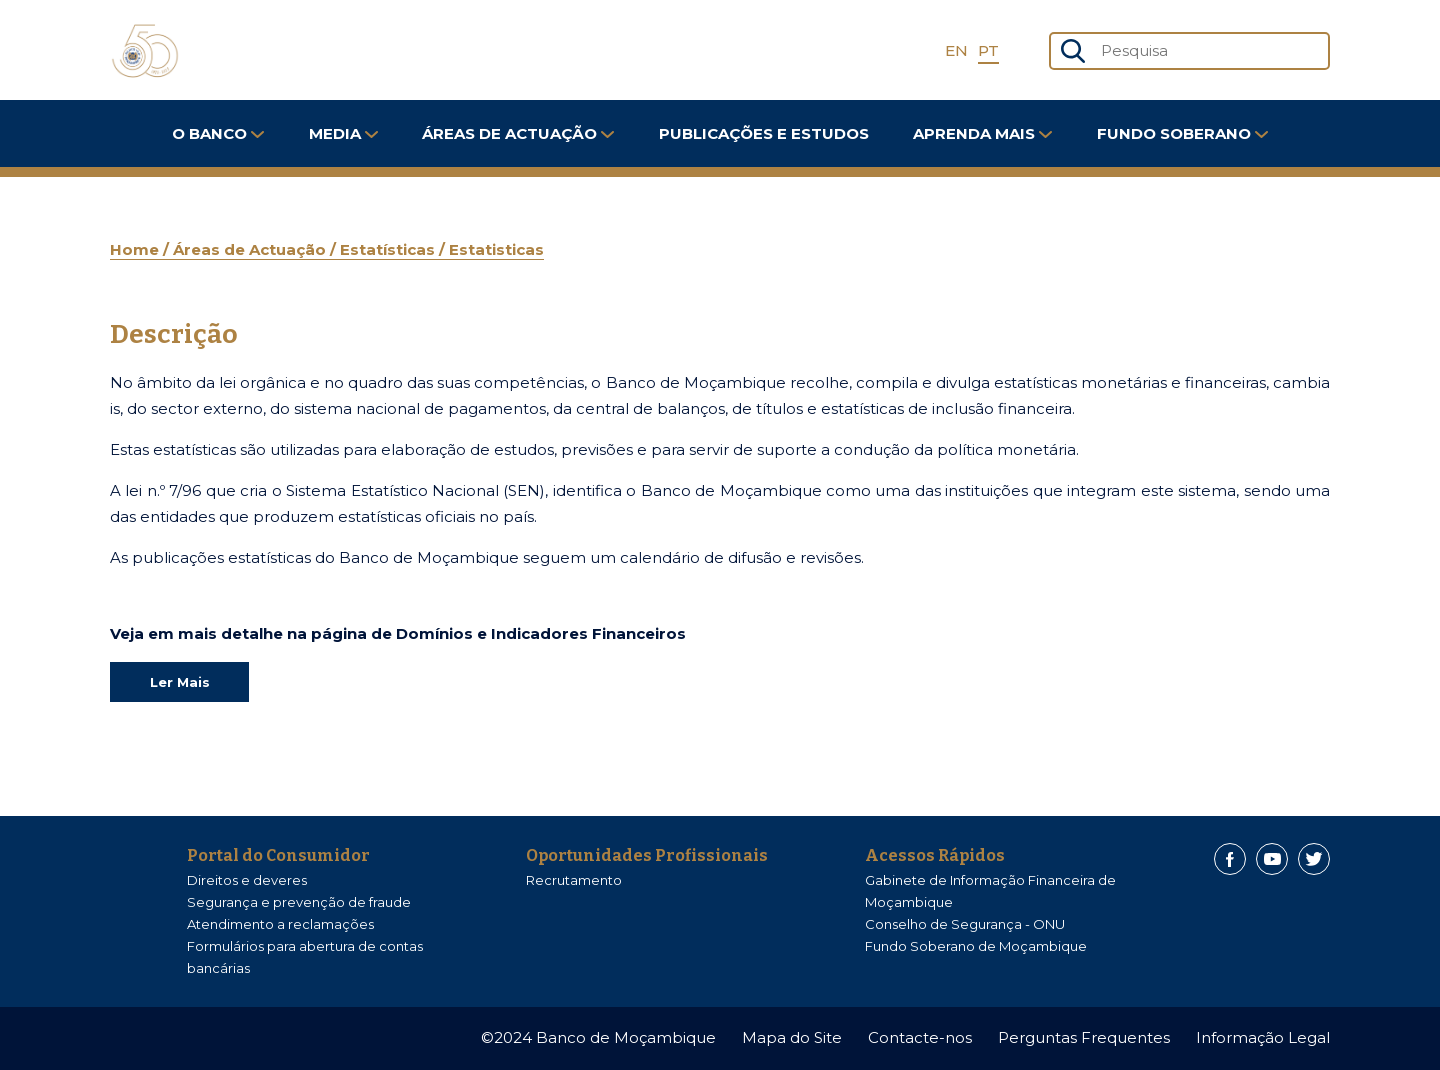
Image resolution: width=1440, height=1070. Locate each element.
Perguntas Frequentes (1084, 1037)
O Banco (218, 133)
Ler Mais (180, 682)
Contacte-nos (920, 1037)
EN (956, 50)
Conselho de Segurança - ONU (965, 924)
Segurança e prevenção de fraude (299, 902)
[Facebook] (1230, 859)
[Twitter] (1314, 859)
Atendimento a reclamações (280, 924)
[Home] (145, 51)
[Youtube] (1272, 859)
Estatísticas (389, 249)
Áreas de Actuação (518, 133)
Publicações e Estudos (764, 133)
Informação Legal (1263, 1037)
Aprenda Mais (982, 133)
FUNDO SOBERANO (1182, 133)
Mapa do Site (792, 1037)
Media (343, 133)
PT (988, 50)
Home (136, 249)
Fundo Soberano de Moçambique (976, 946)
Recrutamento (574, 880)
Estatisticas (496, 249)
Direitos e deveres (247, 880)
